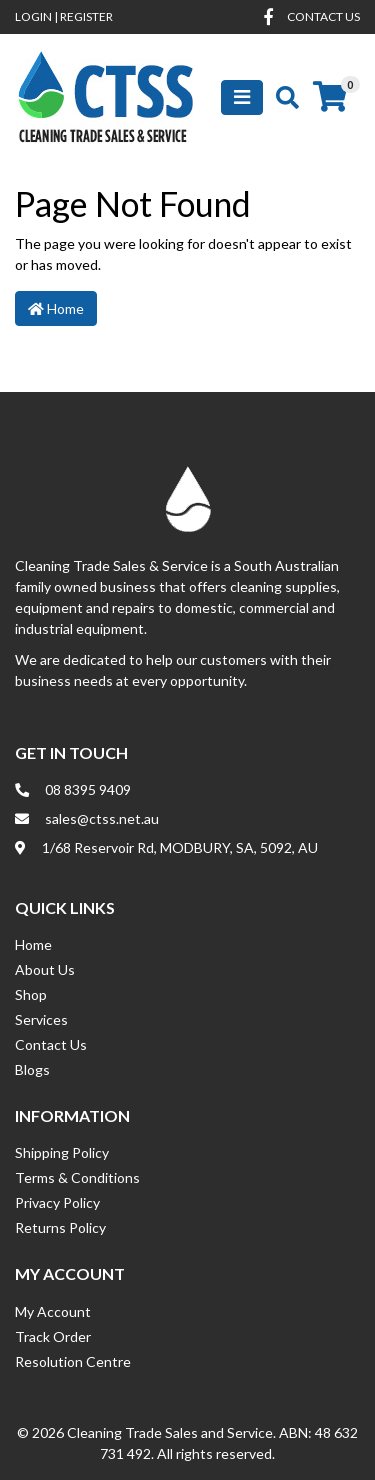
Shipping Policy (62, 1152)
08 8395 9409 (88, 789)
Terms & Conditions (77, 1177)
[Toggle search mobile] (281, 97)
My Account (53, 1311)
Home (56, 308)
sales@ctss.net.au (102, 818)
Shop (31, 994)
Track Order (53, 1336)
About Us (45, 969)
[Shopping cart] (330, 97)
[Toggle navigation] (242, 97)
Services (41, 1019)
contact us (323, 16)
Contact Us (51, 1044)
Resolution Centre (73, 1361)
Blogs (32, 1069)
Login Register (64, 16)
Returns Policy (60, 1227)
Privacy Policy (57, 1202)
